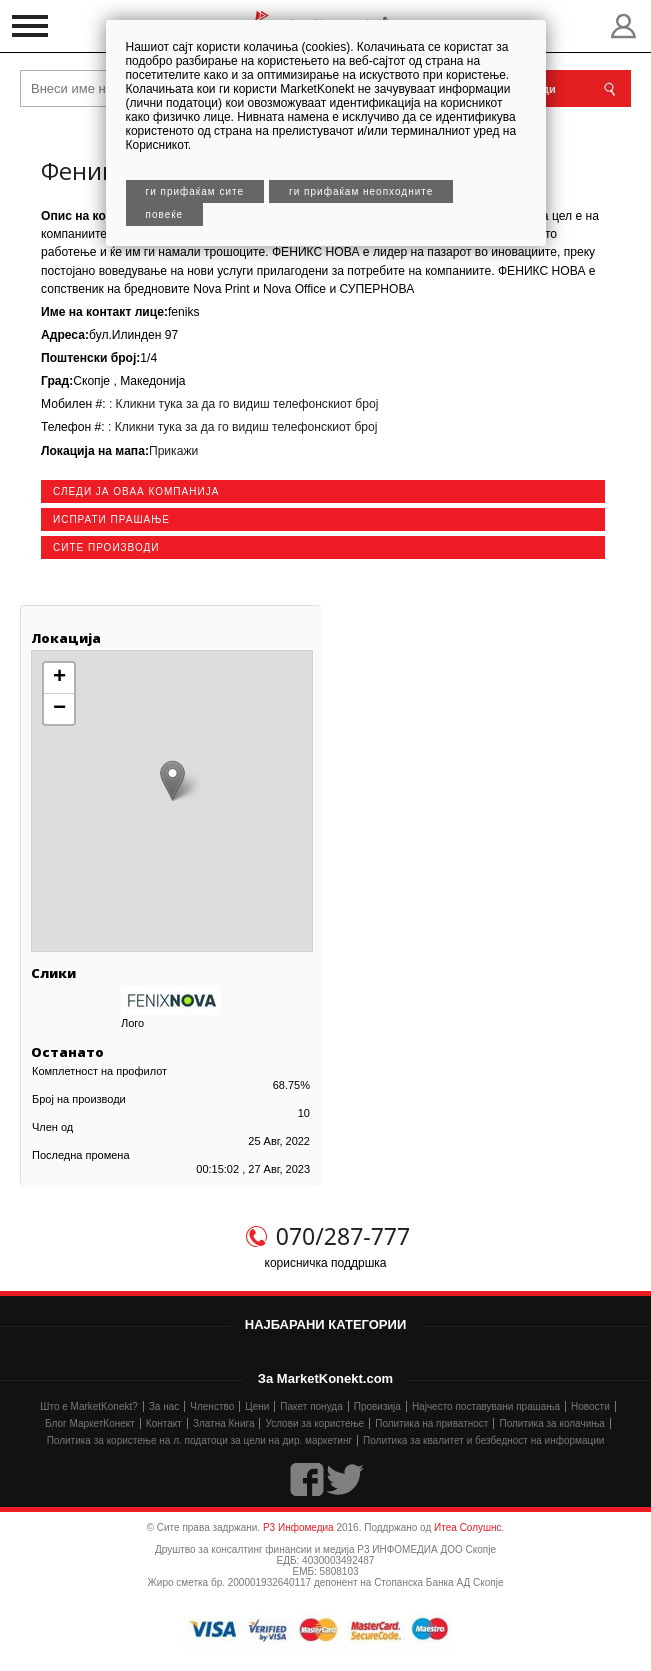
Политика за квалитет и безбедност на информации (483, 1440)
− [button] (59, 709)
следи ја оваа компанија (136, 491)
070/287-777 (343, 1236)
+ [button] (59, 678)
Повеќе (165, 214)
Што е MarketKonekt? (89, 1406)
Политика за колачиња (551, 1423)
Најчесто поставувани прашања (486, 1406)
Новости (590, 1406)
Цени (257, 1406)
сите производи (106, 547)
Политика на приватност (431, 1423)
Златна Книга (224, 1423)
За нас (164, 1406)
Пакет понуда (311, 1406)
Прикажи (173, 451)
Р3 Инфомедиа (298, 1527)
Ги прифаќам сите (195, 191)
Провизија (377, 1406)
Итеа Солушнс (468, 1527)
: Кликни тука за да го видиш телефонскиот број (242, 404)
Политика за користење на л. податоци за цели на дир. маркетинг (199, 1440)
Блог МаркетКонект (90, 1423)
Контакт (164, 1423)
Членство (212, 1406)
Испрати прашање (111, 519)
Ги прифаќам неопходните (361, 191)
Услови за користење (314, 1423)
